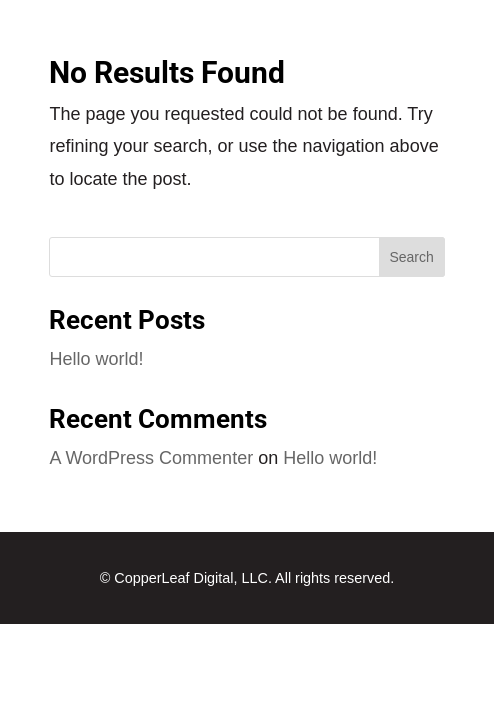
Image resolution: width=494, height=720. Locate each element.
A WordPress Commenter (151, 458)
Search (411, 257)
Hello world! (96, 359)
